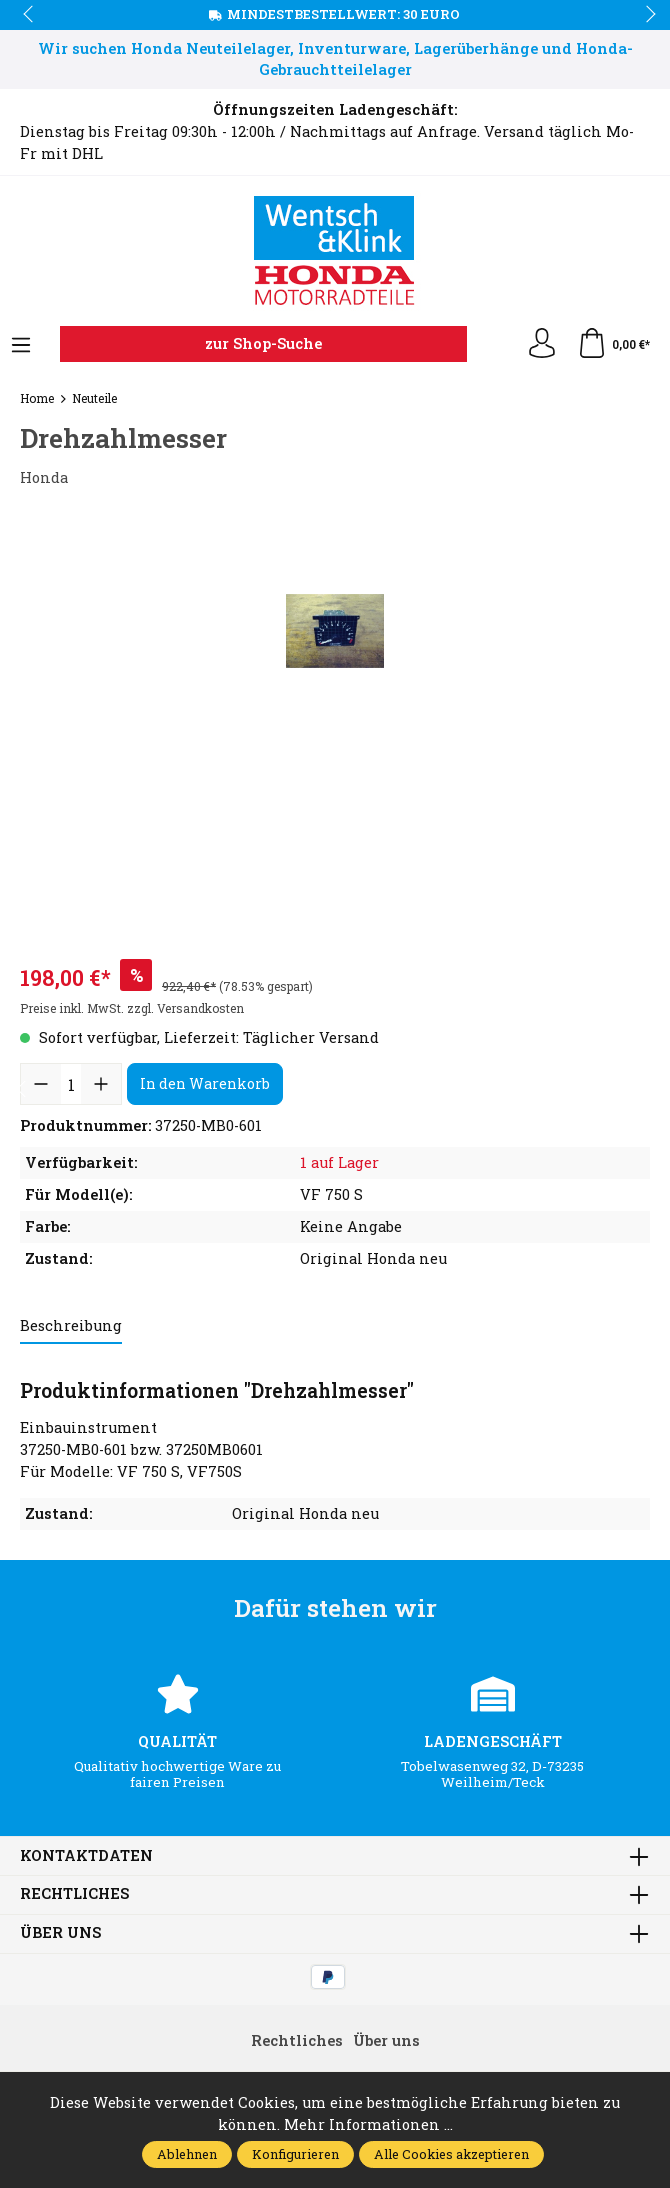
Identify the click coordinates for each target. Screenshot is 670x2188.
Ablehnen (187, 2154)
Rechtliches (74, 1894)
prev (30, 15)
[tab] (71, 1327)
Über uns (60, 1933)
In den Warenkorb (205, 1083)
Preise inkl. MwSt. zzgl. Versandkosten (132, 1008)
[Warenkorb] (613, 344)
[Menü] (21, 346)
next (645, 15)
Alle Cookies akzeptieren (451, 2154)
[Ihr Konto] (542, 344)
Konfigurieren (295, 2154)
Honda (44, 477)
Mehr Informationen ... (368, 2124)
